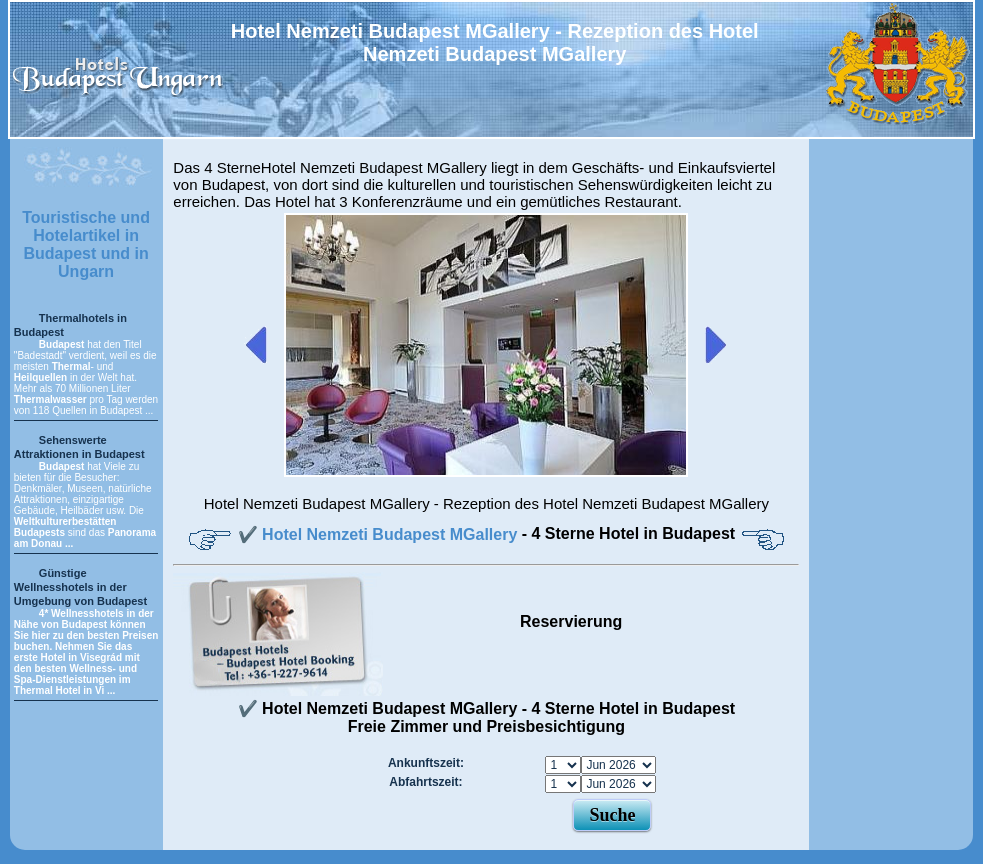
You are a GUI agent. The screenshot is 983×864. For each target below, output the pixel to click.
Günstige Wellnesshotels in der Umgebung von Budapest (80, 587)
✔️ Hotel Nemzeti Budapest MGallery (380, 534)
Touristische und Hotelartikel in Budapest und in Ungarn (86, 244)
